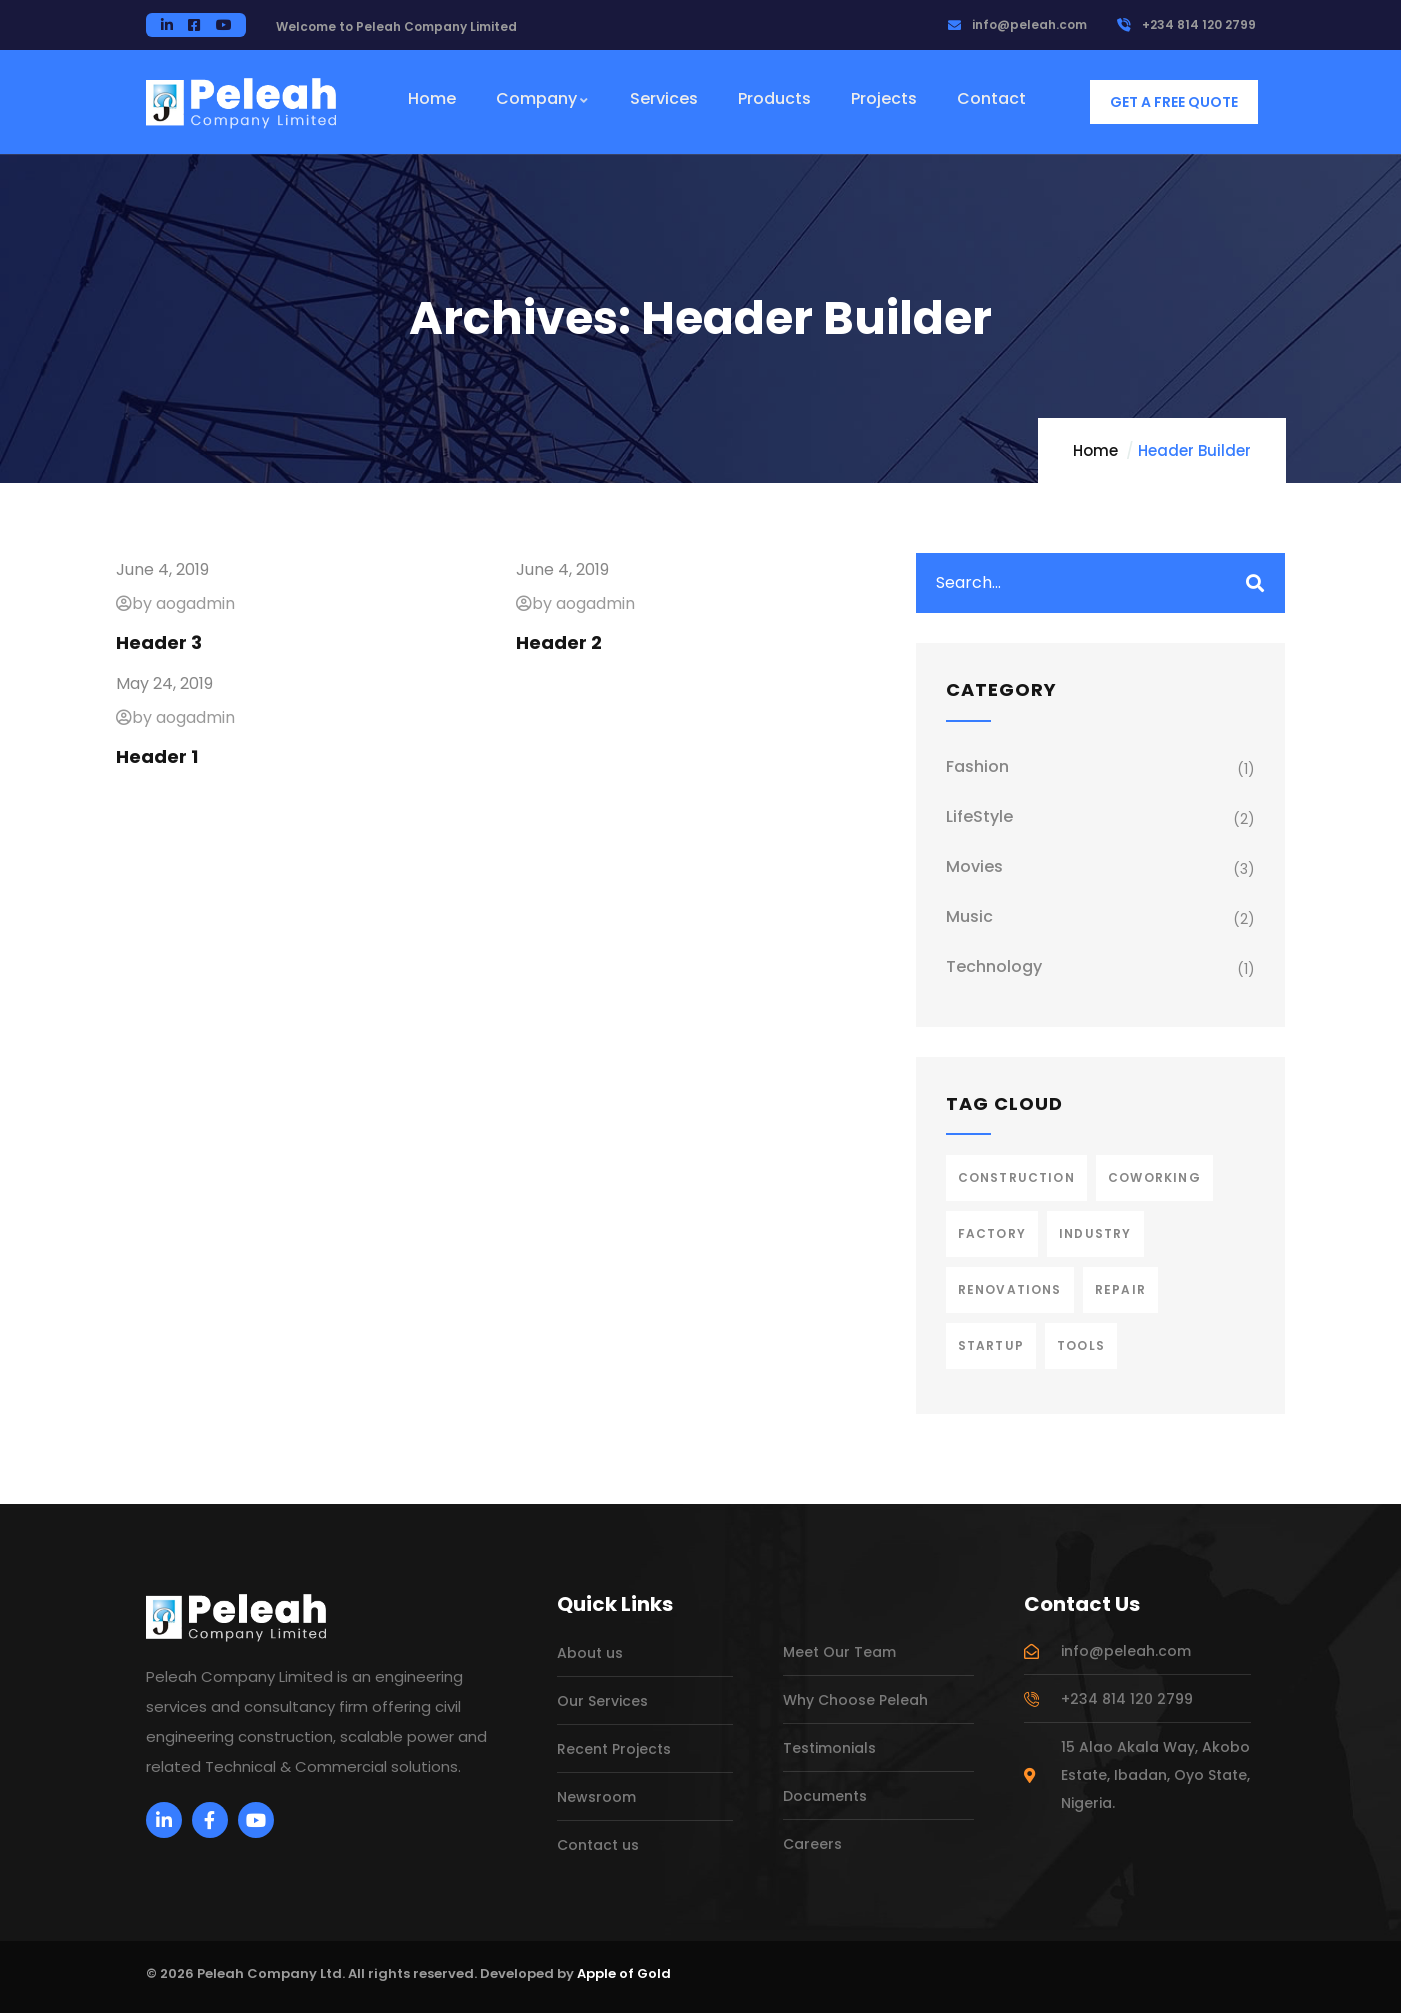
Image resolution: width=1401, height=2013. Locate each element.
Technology (994, 966)
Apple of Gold (624, 1973)
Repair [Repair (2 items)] (1120, 1289)
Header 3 (159, 642)
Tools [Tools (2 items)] (1081, 1345)
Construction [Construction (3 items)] (1016, 1177)
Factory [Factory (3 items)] (992, 1233)
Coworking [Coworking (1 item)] (1154, 1177)
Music (969, 916)
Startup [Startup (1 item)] (991, 1345)
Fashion (977, 766)
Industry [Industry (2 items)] (1095, 1233)
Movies (974, 866)
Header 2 (559, 642)
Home (1095, 450)
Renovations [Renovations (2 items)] (1010, 1289)
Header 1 (157, 756)
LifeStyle (979, 816)
